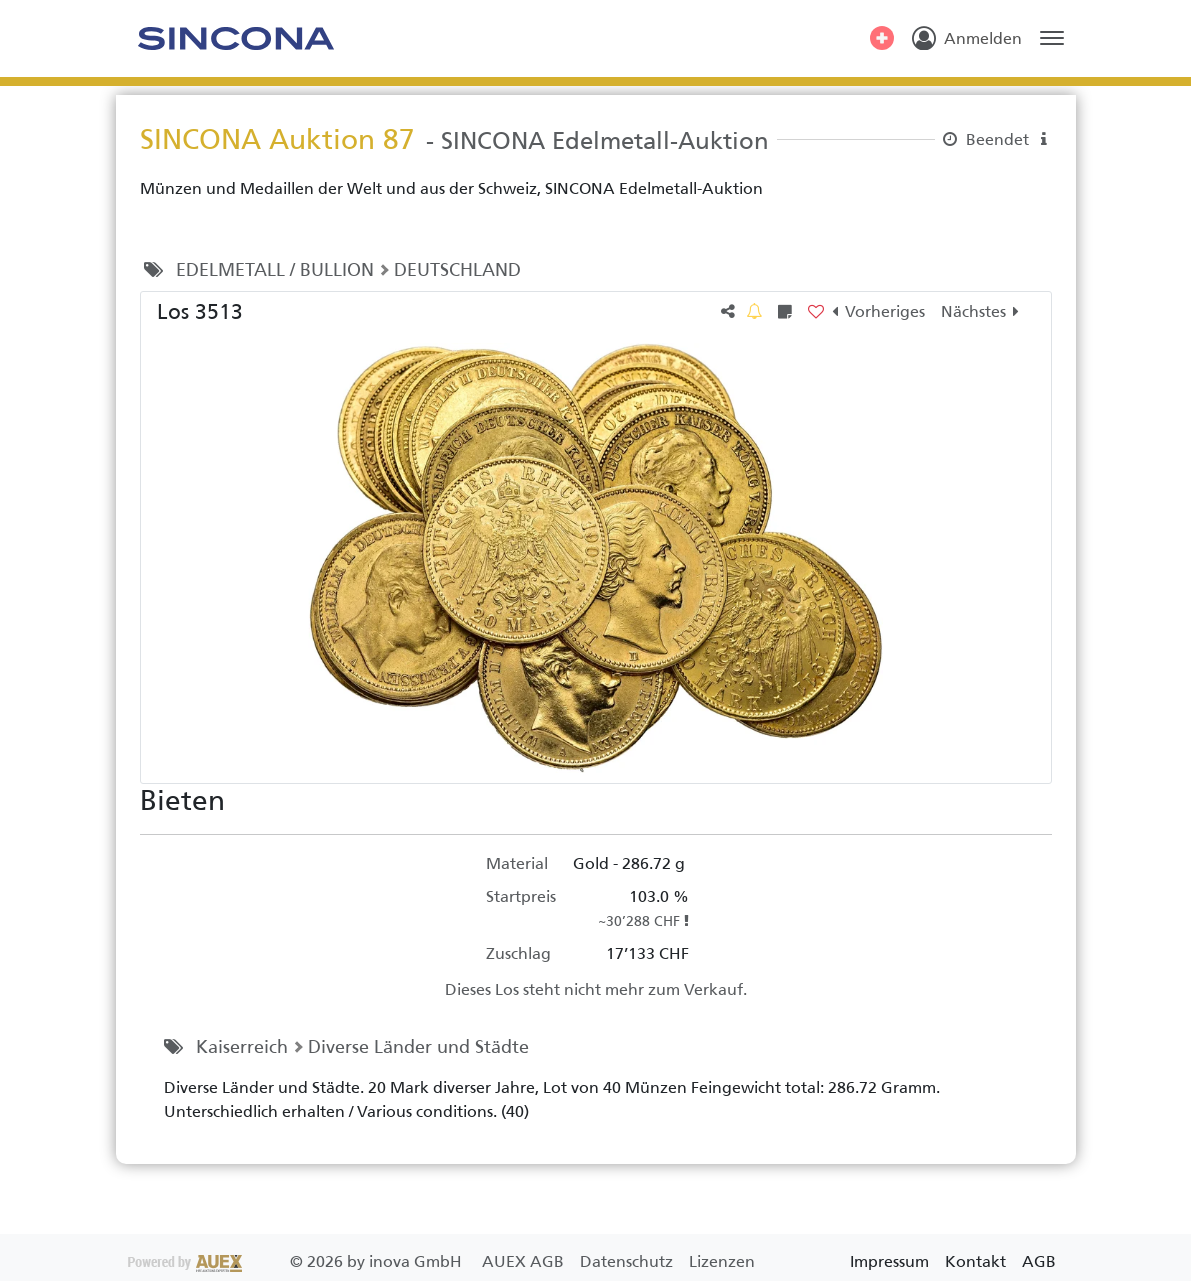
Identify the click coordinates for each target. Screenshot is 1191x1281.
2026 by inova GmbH (297, 1261)
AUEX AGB (525, 1261)
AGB (1039, 1261)
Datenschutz (628, 1261)
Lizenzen (722, 1261)
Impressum (889, 1261)
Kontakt (975, 1261)
